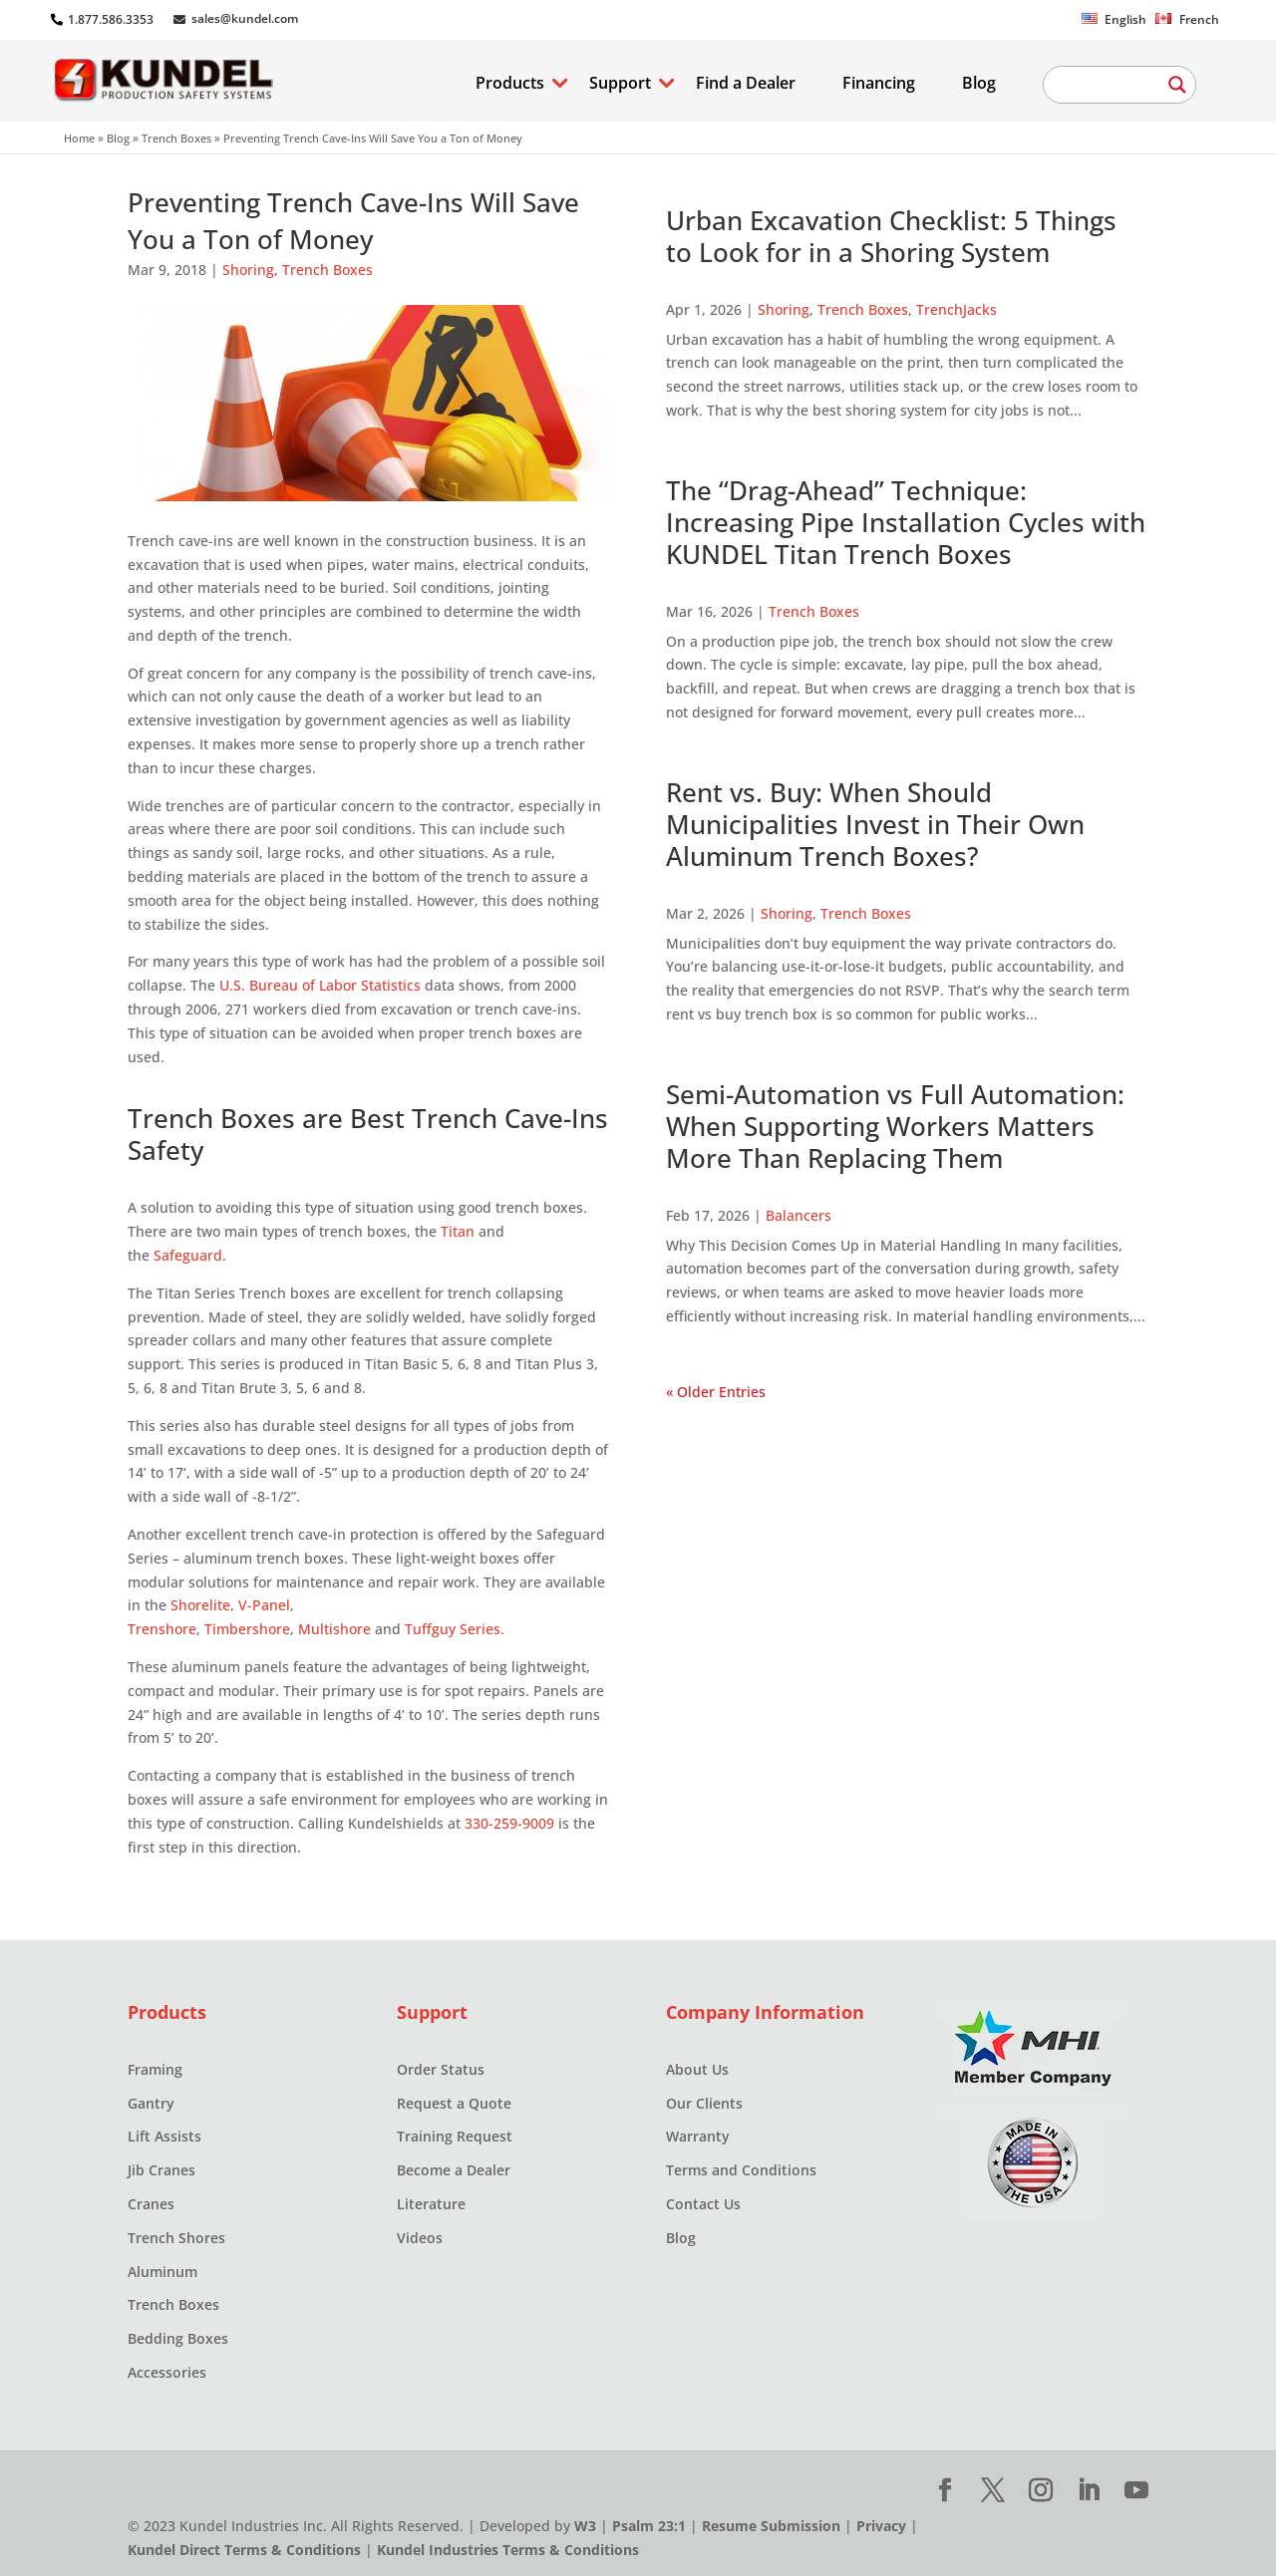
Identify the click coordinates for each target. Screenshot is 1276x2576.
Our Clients (704, 2103)
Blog (979, 84)
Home (79, 138)
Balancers (798, 1215)
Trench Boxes (176, 138)
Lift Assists (164, 2136)
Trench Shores (176, 2237)
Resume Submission (771, 2525)
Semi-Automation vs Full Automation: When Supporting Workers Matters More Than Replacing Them (895, 1126)
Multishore (334, 1628)
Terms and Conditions (741, 2169)
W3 (585, 2525)
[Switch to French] (1187, 24)
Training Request (454, 2136)
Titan (458, 1231)
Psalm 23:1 (649, 2525)
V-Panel (264, 1604)
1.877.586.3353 (111, 19)
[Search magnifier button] (1177, 85)
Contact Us (703, 2203)
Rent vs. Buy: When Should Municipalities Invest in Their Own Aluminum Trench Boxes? (875, 824)
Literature (431, 2203)
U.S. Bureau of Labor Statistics (320, 985)
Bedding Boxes (178, 2338)
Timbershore (247, 1628)
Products (510, 84)
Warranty (698, 2136)
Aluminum (162, 2271)
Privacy (881, 2525)
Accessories (167, 2372)
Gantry (151, 2103)
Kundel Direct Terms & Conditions (244, 2549)
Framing (155, 2069)
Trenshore (162, 1628)
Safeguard (188, 1255)
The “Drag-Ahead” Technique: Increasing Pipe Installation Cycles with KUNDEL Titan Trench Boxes (905, 522)
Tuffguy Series (452, 1628)
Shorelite (200, 1604)
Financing (878, 84)
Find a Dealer (746, 84)
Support (620, 84)
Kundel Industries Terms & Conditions (508, 2549)
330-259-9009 (509, 1823)
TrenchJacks (956, 309)
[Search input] (1110, 85)
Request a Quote (454, 2103)
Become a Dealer (453, 2169)
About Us (697, 2069)
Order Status (440, 2069)
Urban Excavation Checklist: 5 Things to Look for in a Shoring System (891, 236)
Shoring (248, 269)
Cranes (151, 2203)
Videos (420, 2237)
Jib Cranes (161, 2169)
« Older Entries (716, 1391)
